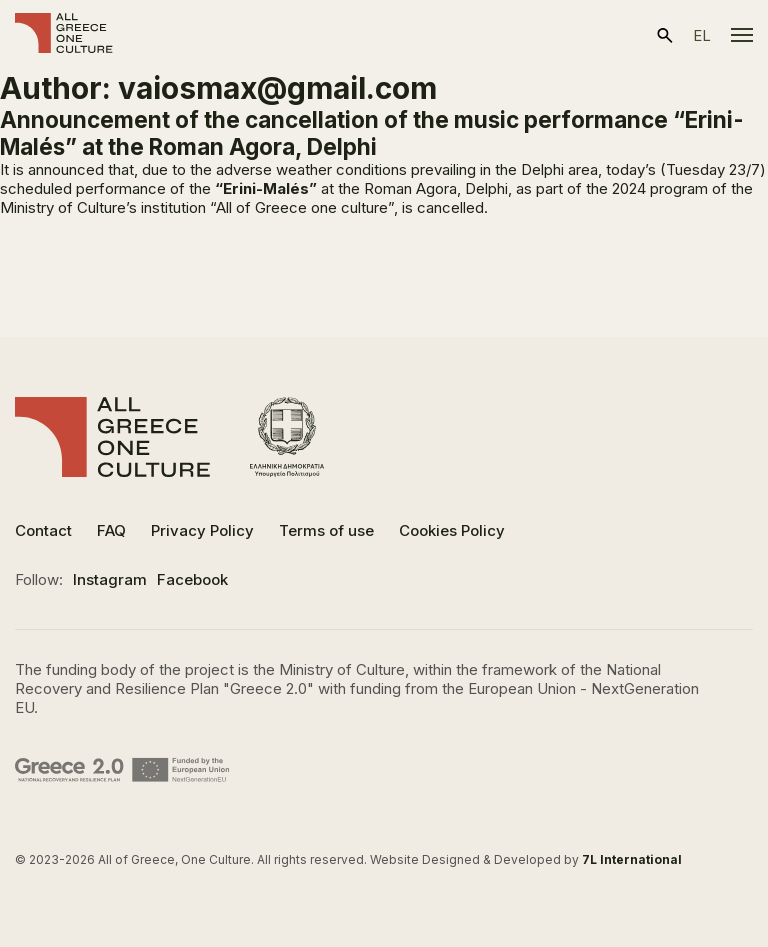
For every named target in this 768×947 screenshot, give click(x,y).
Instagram (110, 579)
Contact (43, 530)
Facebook (192, 579)
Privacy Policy (202, 530)
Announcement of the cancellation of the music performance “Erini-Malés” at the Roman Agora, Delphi (372, 133)
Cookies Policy (452, 530)
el (702, 35)
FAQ (111, 530)
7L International (632, 859)
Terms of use (326, 530)
